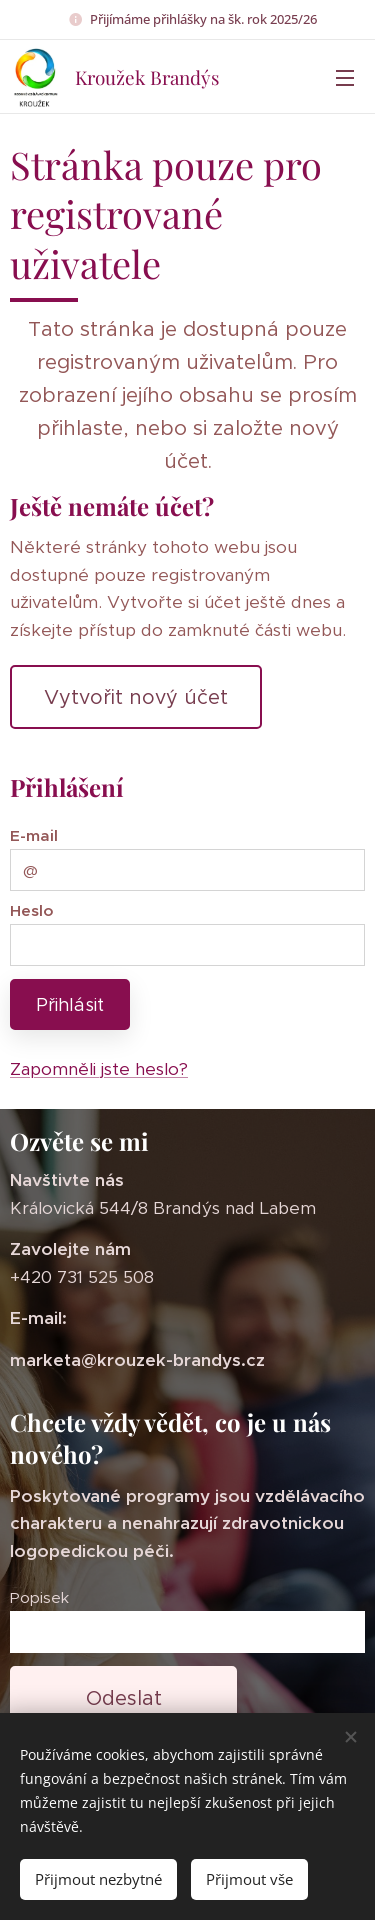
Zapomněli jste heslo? (99, 1069)
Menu (345, 78)
